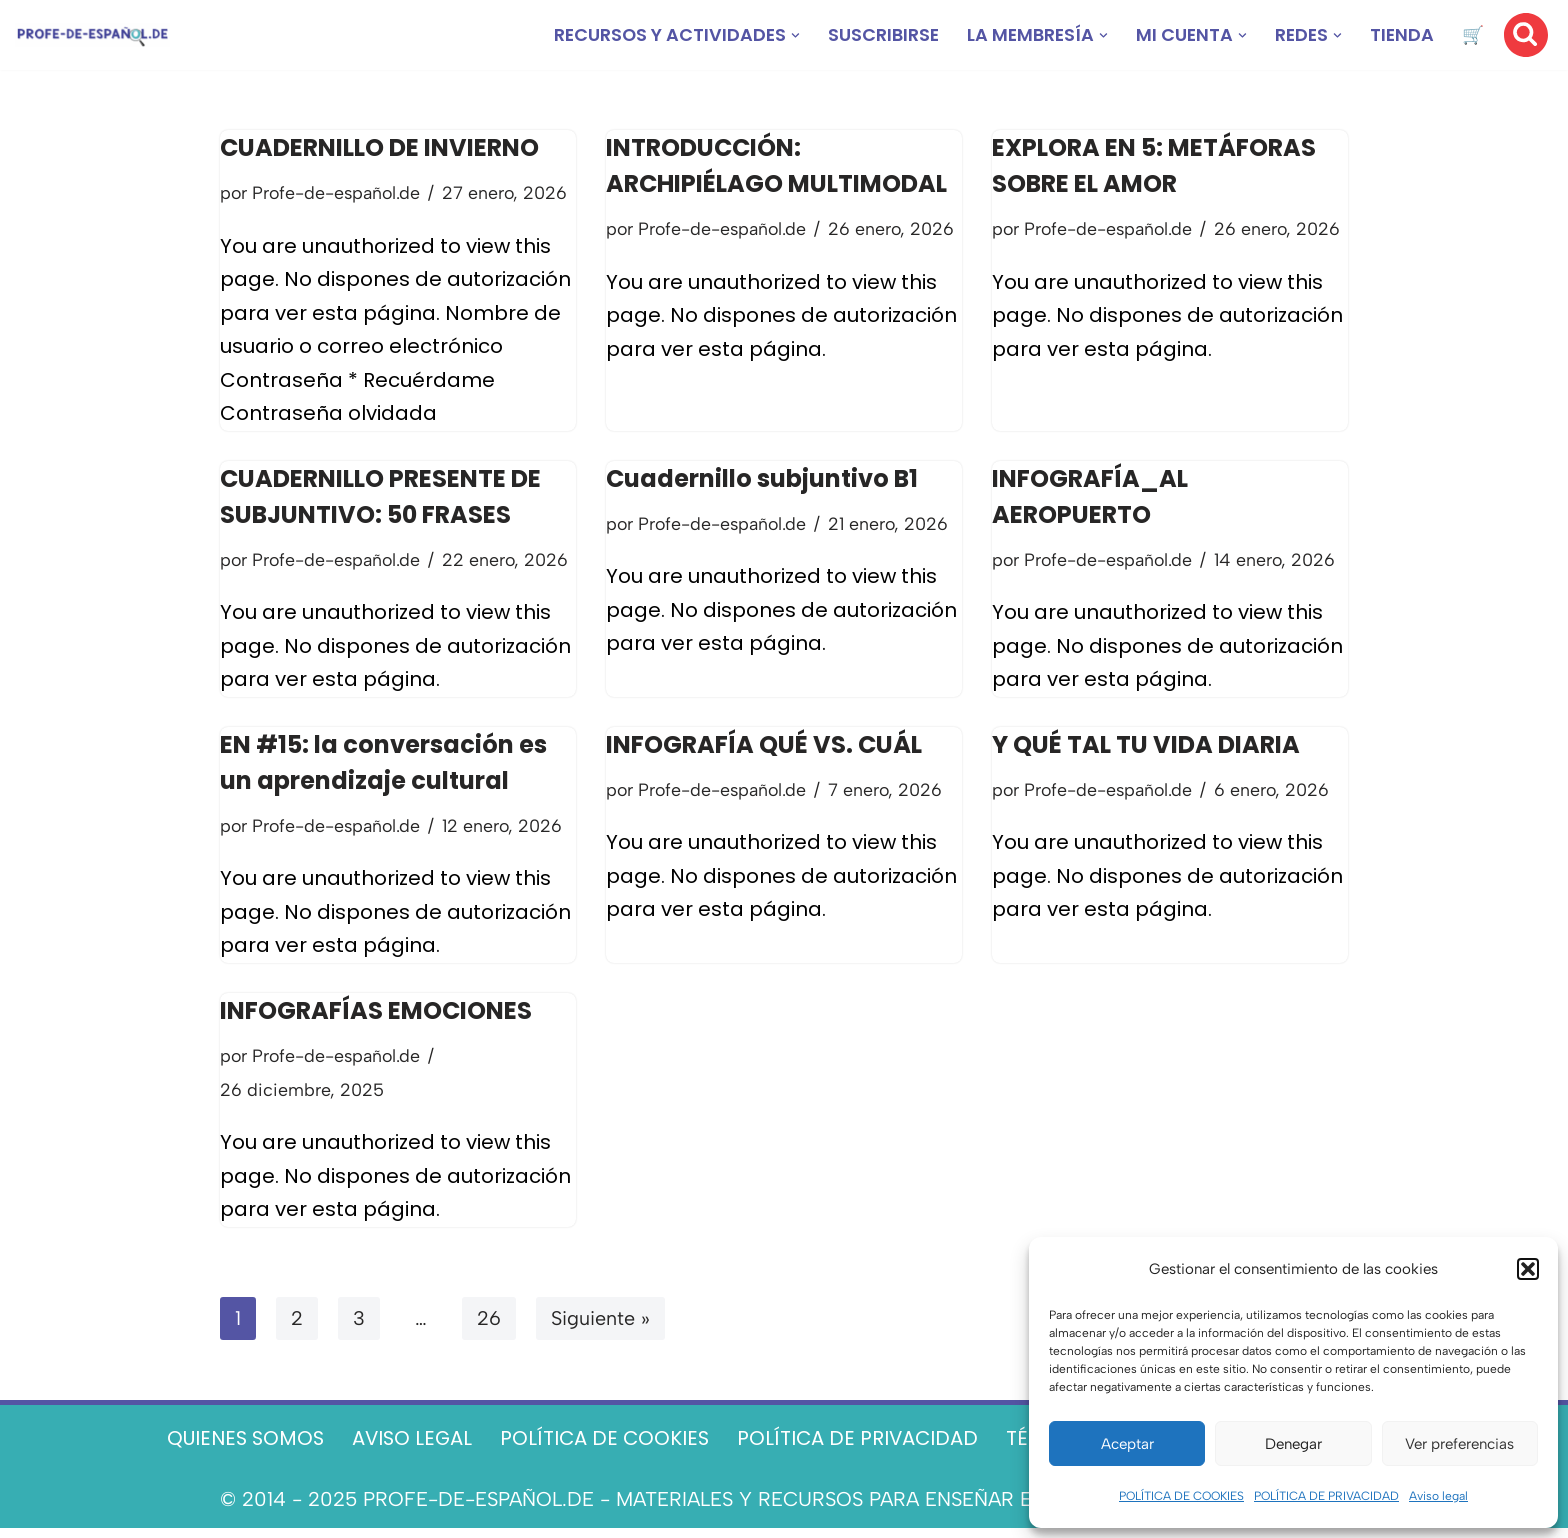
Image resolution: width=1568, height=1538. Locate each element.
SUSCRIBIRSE (877, 35)
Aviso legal (1438, 1496)
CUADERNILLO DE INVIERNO (379, 147)
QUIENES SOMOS (236, 1448)
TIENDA (1401, 35)
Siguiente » (600, 1328)
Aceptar (1127, 1444)
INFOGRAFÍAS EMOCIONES (376, 1017)
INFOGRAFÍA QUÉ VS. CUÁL (764, 749)
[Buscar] (1526, 35)
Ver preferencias (1459, 1444)
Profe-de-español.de (339, 193)
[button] (1528, 1269)
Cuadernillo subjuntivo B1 (762, 481)
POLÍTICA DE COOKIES (1181, 1496)
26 (489, 1328)
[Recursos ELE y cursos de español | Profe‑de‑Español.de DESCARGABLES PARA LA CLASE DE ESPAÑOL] (92, 35)
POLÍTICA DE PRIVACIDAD (1326, 1496)
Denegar (1293, 1444)
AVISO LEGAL (406, 1448)
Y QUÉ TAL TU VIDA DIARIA (1146, 749)
